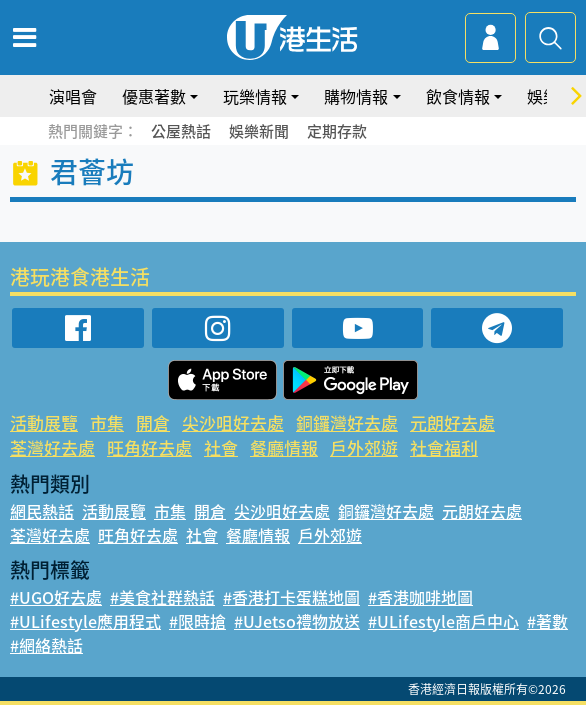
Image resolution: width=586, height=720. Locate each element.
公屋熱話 (181, 131)
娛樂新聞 (259, 131)
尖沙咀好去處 (233, 422)
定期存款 (337, 131)
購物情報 (356, 96)
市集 (107, 422)
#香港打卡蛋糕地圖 (291, 597)
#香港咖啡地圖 (420, 597)
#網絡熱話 (46, 645)
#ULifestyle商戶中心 (443, 621)
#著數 (547, 621)
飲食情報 (458, 96)
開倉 (153, 422)
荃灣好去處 (52, 447)
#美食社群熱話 (162, 597)
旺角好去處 (149, 447)
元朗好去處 (452, 422)
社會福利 (444, 447)
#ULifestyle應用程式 (85, 621)
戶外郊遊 (364, 447)
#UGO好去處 (56, 597)
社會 (221, 447)
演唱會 (73, 96)
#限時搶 (197, 621)
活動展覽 (44, 422)
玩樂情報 (255, 96)
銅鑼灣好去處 (347, 422)
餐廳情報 (284, 447)
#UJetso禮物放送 (297, 621)
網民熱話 (42, 511)
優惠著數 (154, 96)
